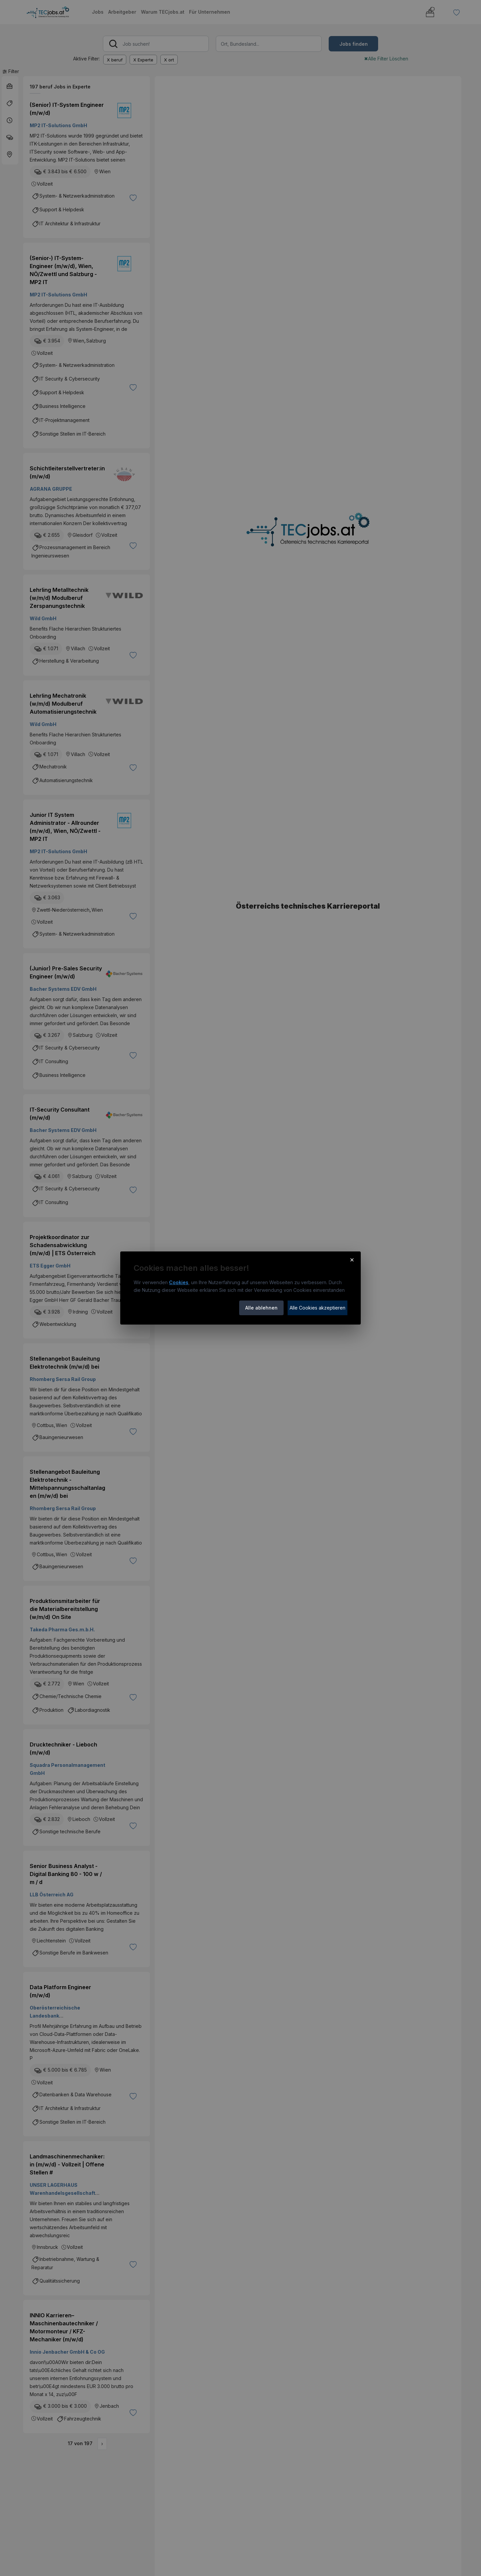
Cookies (178, 1282)
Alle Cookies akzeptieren (317, 1308)
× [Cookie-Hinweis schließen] (352, 1259)
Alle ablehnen (261, 1308)
